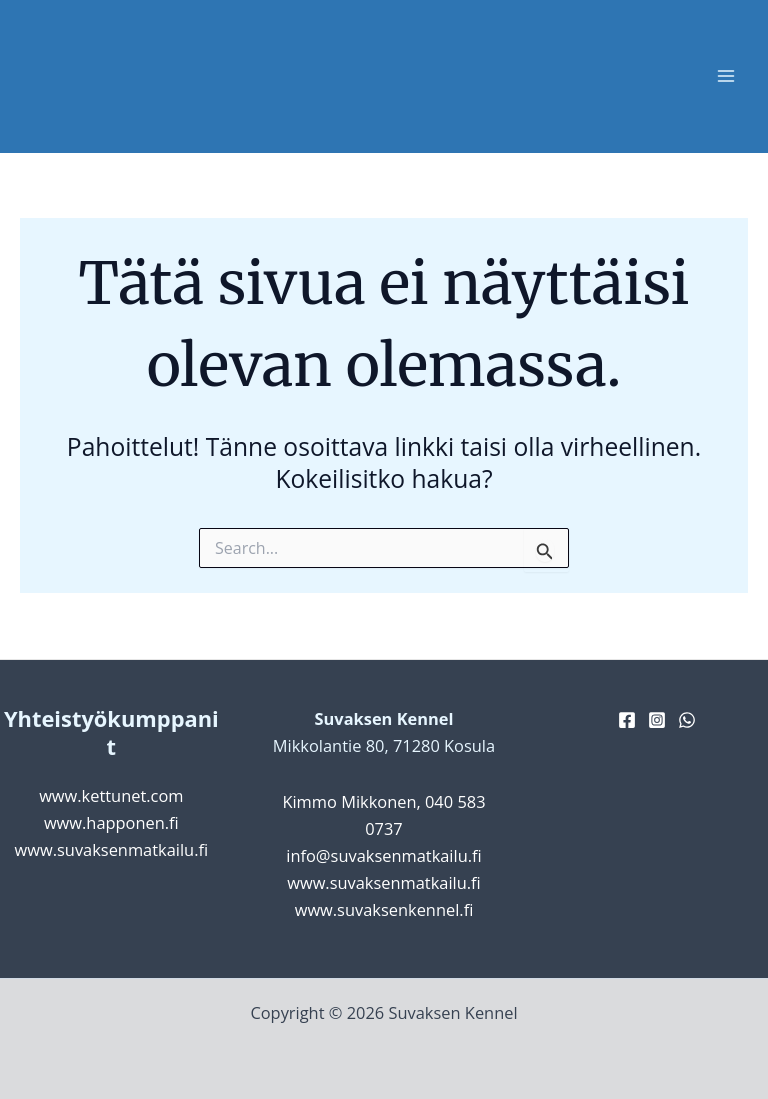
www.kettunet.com (111, 795)
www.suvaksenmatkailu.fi (112, 849)
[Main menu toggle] (725, 76)
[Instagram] (657, 720)
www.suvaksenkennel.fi (384, 909)
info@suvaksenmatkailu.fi (383, 855)
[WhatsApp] (687, 720)
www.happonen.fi (111, 822)
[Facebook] (627, 720)
